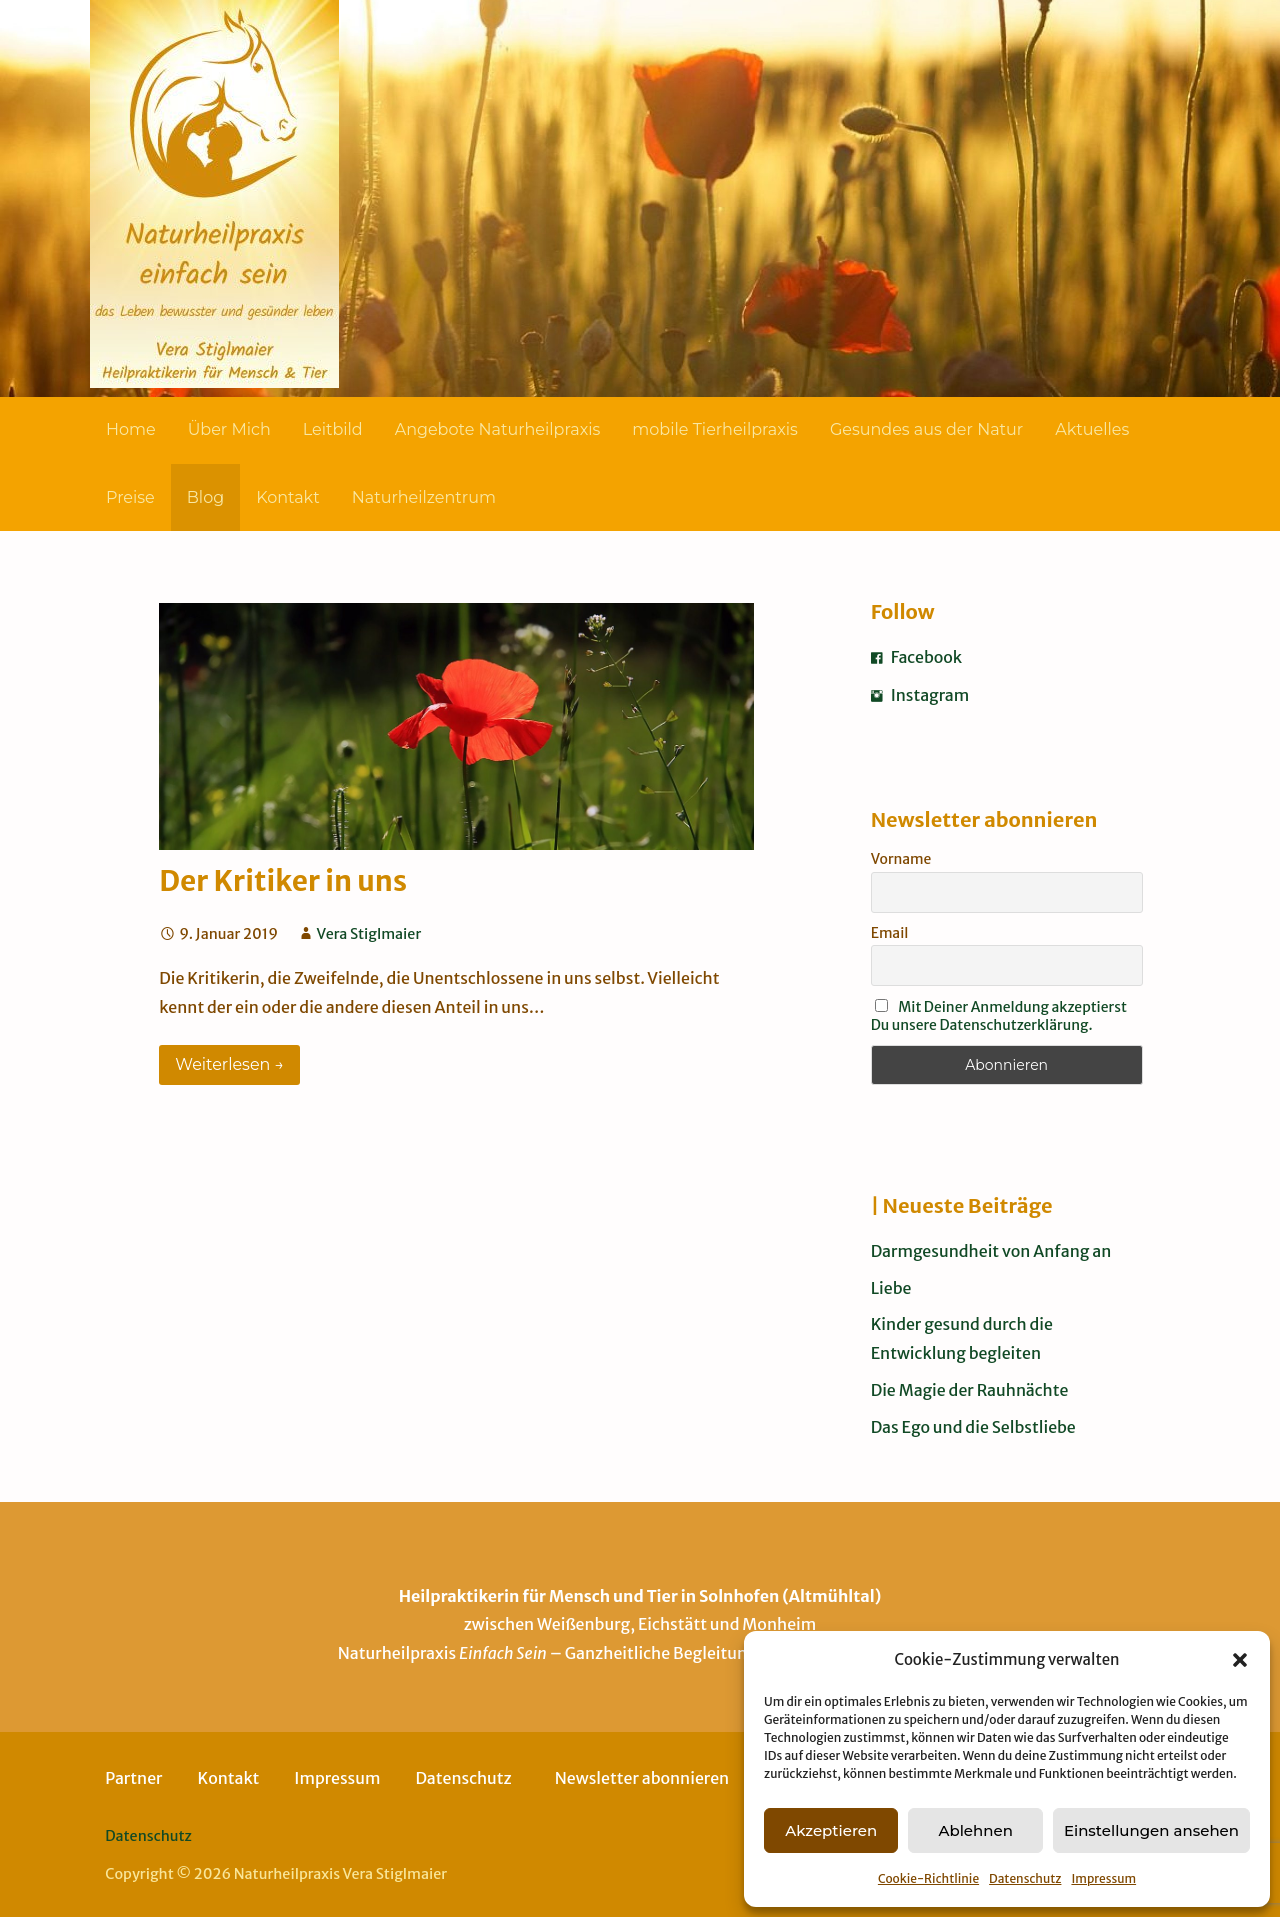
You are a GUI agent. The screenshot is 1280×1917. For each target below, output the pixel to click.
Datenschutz (1025, 1878)
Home (131, 429)
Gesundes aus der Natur (926, 429)
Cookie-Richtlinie (928, 1878)
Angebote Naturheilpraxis (498, 429)
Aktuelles (1092, 429)
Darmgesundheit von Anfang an (991, 1251)
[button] (1240, 1660)
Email (890, 933)
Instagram (920, 695)
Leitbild (333, 429)
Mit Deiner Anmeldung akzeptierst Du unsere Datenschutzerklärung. (999, 1016)
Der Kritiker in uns (283, 881)
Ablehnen (975, 1830)
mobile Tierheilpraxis (715, 429)
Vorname (901, 859)
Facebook (916, 657)
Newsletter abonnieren (642, 1778)
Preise (130, 497)
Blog (205, 497)
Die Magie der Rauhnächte (970, 1390)
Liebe (891, 1288)
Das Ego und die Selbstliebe (973, 1427)
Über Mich (229, 429)
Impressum (1103, 1878)
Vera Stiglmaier (369, 934)
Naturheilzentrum (424, 497)
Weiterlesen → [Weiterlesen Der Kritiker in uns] (229, 1064)
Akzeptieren (831, 1830)
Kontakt (288, 497)
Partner (133, 1778)
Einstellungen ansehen (1151, 1830)
